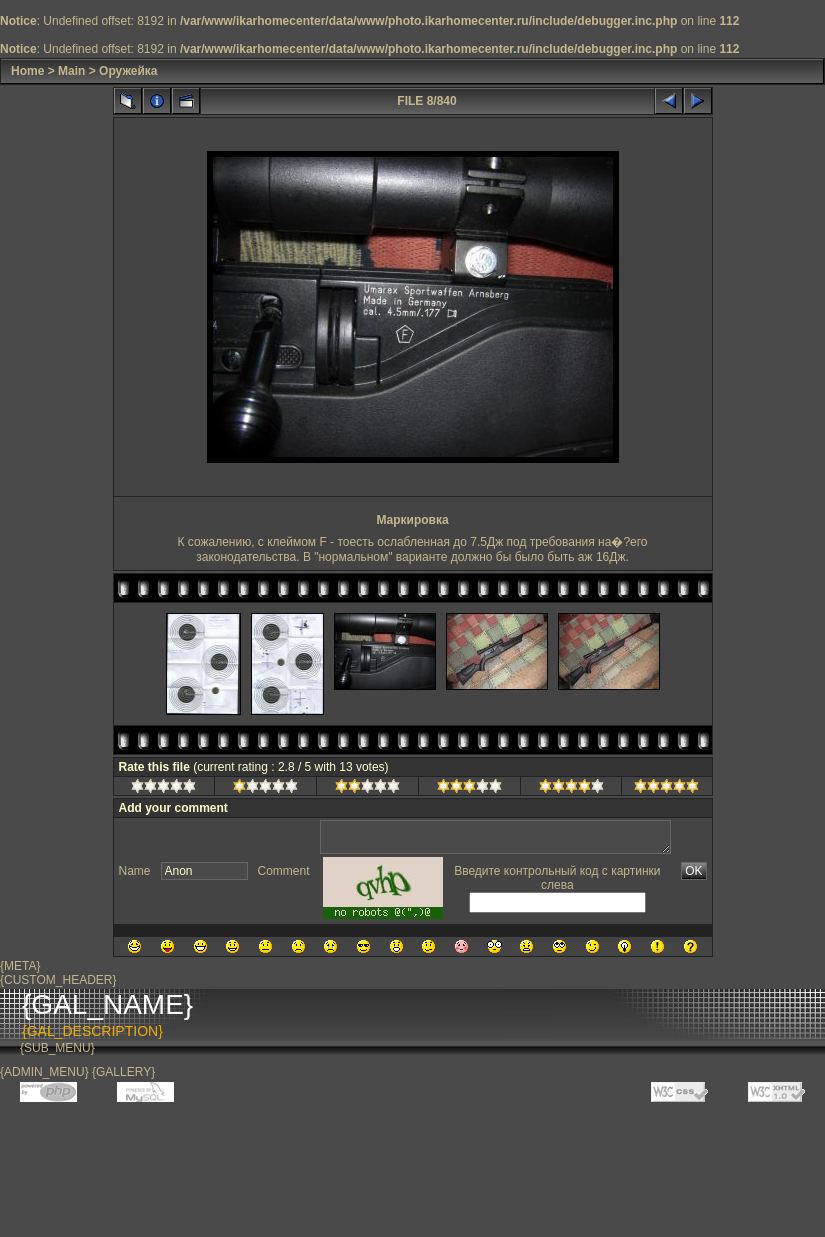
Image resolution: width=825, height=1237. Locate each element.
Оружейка (128, 71)
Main (71, 71)
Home (27, 71)
